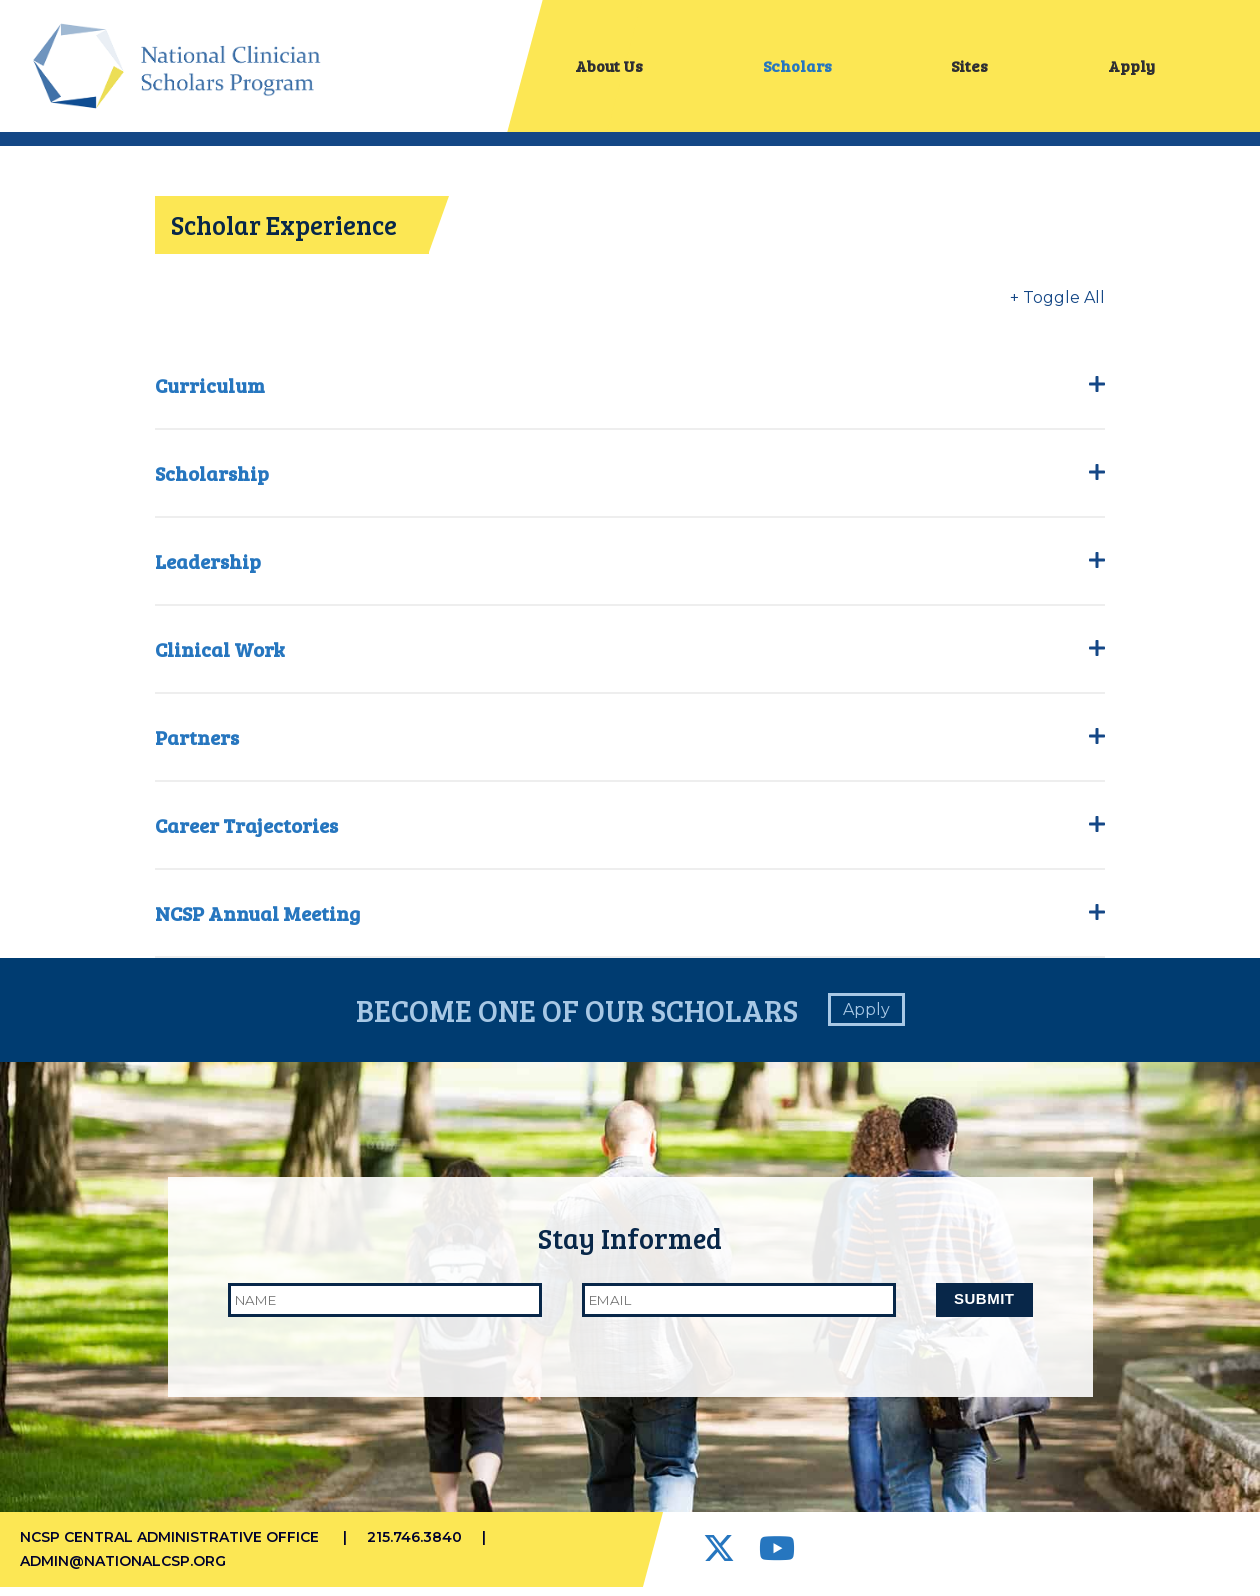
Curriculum (630, 393)
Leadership (630, 569)
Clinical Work (630, 657)
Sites (969, 69)
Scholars (797, 69)
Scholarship (630, 481)
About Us (609, 69)
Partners (630, 745)
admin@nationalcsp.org (123, 1570)
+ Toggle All (1057, 305)
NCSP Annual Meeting (630, 921)
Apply (1131, 69)
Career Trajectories (630, 833)
